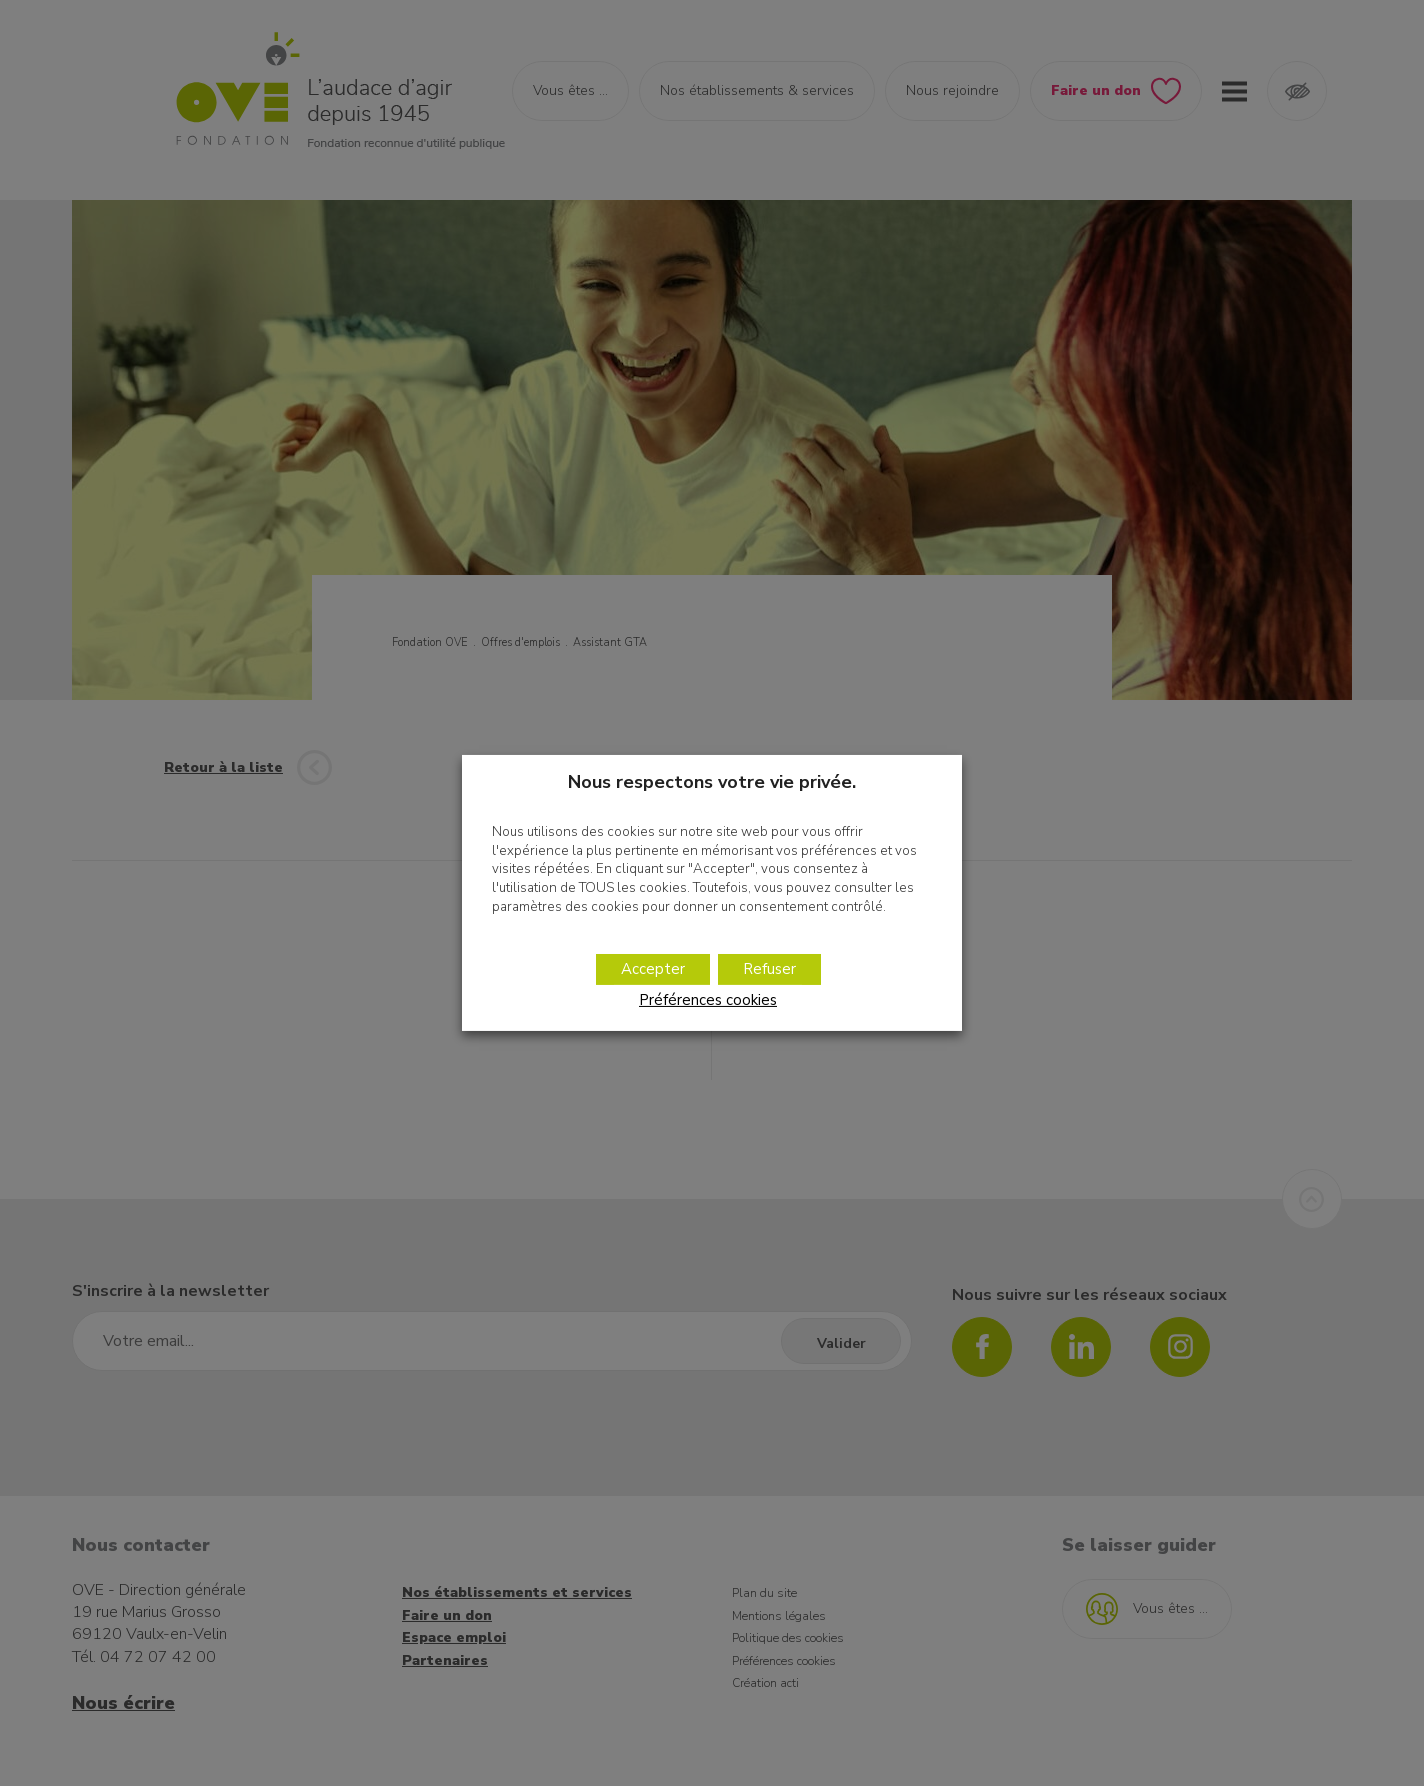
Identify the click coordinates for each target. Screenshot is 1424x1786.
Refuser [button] (769, 969)
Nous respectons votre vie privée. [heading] (712, 782)
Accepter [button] (653, 969)
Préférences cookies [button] (708, 1000)
